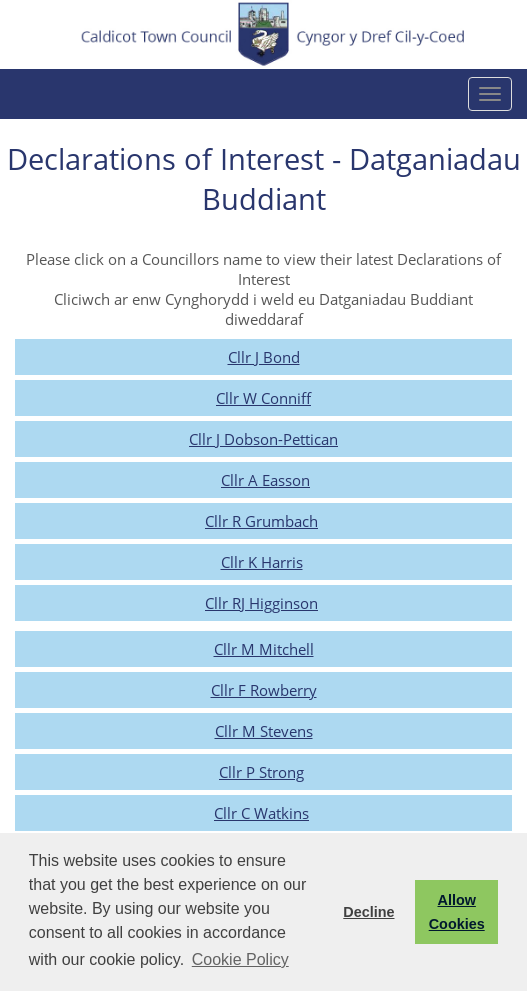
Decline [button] (368, 912)
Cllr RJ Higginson (261, 603)
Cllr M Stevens (264, 731)
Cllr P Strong (261, 772)
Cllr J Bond (264, 357)
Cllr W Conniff (263, 398)
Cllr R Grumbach (261, 521)
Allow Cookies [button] (457, 912)
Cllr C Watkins (261, 813)
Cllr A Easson (265, 480)
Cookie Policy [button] (240, 959)
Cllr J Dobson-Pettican (263, 439)
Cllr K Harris (262, 562)
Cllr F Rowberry (264, 690)
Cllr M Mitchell (264, 649)
